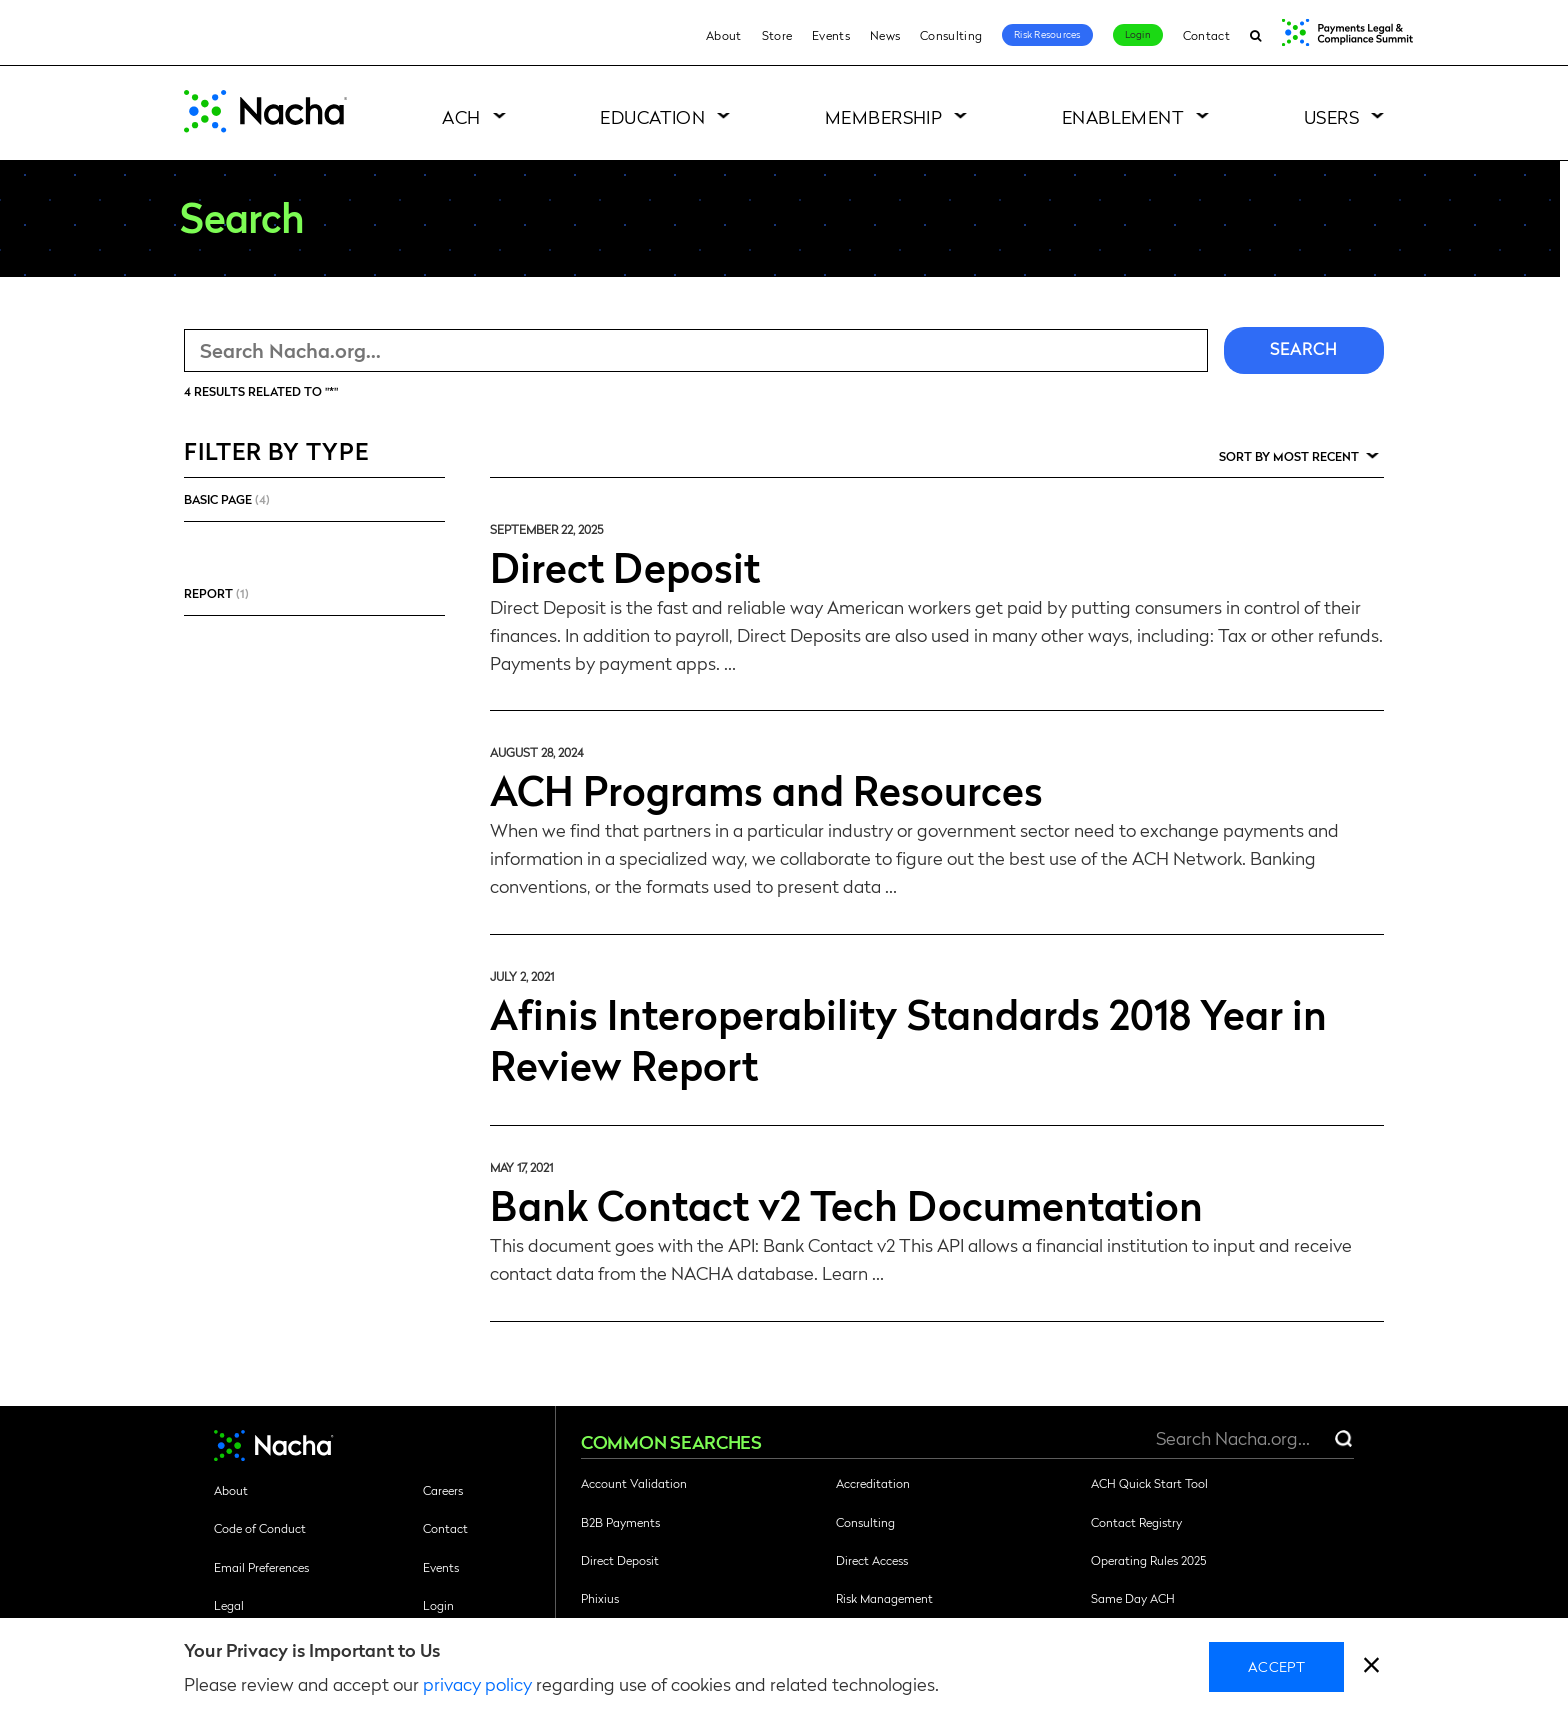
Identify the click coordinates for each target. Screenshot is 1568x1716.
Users (1331, 116)
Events (831, 35)
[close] (1371, 1667)
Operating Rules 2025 (1148, 1560)
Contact (1206, 35)
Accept (1276, 1666)
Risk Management (884, 1598)
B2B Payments (620, 1522)
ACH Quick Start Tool (1149, 1483)
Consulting (951, 35)
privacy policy (477, 1683)
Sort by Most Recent (1289, 456)
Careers (443, 1490)
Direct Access (872, 1560)
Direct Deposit (625, 566)
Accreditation (873, 1483)
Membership (884, 116)
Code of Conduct (260, 1528)
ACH (461, 116)
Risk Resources (1047, 34)
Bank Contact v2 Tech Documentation (846, 1204)
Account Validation (634, 1483)
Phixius (600, 1598)
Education (652, 116)
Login (1138, 34)
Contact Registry (1136, 1522)
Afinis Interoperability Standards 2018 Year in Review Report (908, 1038)
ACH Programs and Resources (766, 789)
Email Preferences (261, 1567)
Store (777, 35)
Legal (229, 1605)
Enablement (1123, 116)
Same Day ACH (1133, 1598)
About (724, 35)
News (885, 35)
